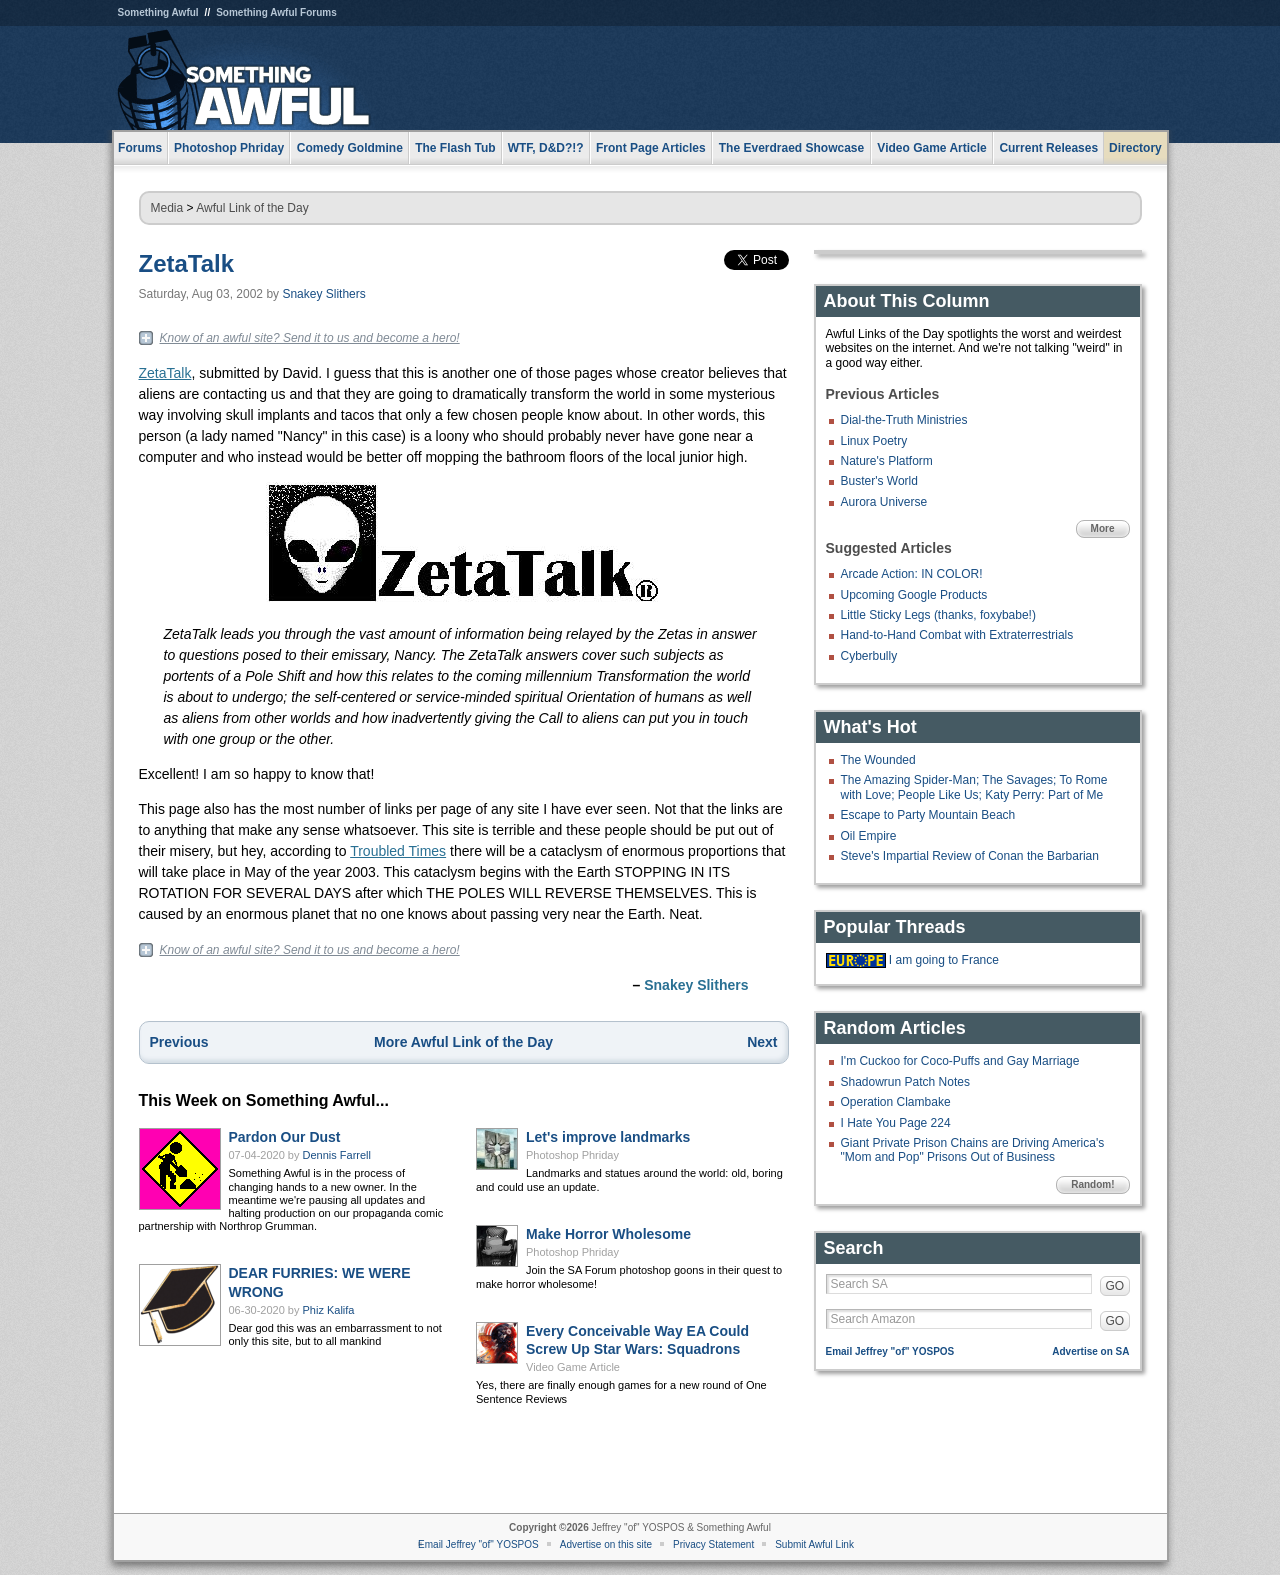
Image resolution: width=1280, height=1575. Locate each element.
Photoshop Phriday (572, 1155)
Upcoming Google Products (914, 595)
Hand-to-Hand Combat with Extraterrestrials (957, 635)
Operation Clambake (896, 1102)
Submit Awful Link (814, 1544)
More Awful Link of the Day (463, 1042)
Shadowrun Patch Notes (905, 1082)
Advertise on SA (1090, 1351)
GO (1115, 1286)
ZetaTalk (187, 263)
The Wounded (878, 760)
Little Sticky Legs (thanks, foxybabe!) (938, 615)
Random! (1092, 1184)
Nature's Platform (887, 461)
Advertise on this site (606, 1544)
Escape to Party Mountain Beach (928, 815)
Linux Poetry (874, 441)
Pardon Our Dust (285, 1137)
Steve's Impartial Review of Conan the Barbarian (970, 856)
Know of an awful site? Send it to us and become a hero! (310, 338)
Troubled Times (398, 851)
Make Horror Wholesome (608, 1234)
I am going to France (944, 960)
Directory (1135, 148)
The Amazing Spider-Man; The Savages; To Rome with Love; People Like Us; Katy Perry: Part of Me (974, 787)
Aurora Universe (884, 502)
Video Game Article (573, 1367)
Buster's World (879, 481)
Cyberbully (869, 656)
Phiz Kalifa (329, 1310)
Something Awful (158, 12)
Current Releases (1048, 148)
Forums (140, 148)
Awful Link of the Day (252, 208)
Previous (179, 1042)
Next (762, 1042)
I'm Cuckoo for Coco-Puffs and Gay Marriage (960, 1061)
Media (167, 208)
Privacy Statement (713, 1544)
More (1103, 528)
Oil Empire (869, 836)
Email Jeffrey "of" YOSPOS (890, 1351)
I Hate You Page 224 (896, 1123)
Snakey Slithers (323, 294)
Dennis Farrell (337, 1155)
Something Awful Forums (276, 12)
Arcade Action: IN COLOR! (912, 574)
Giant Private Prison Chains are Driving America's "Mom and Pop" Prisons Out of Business (973, 1150)
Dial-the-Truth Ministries (904, 420)
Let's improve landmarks (608, 1137)
